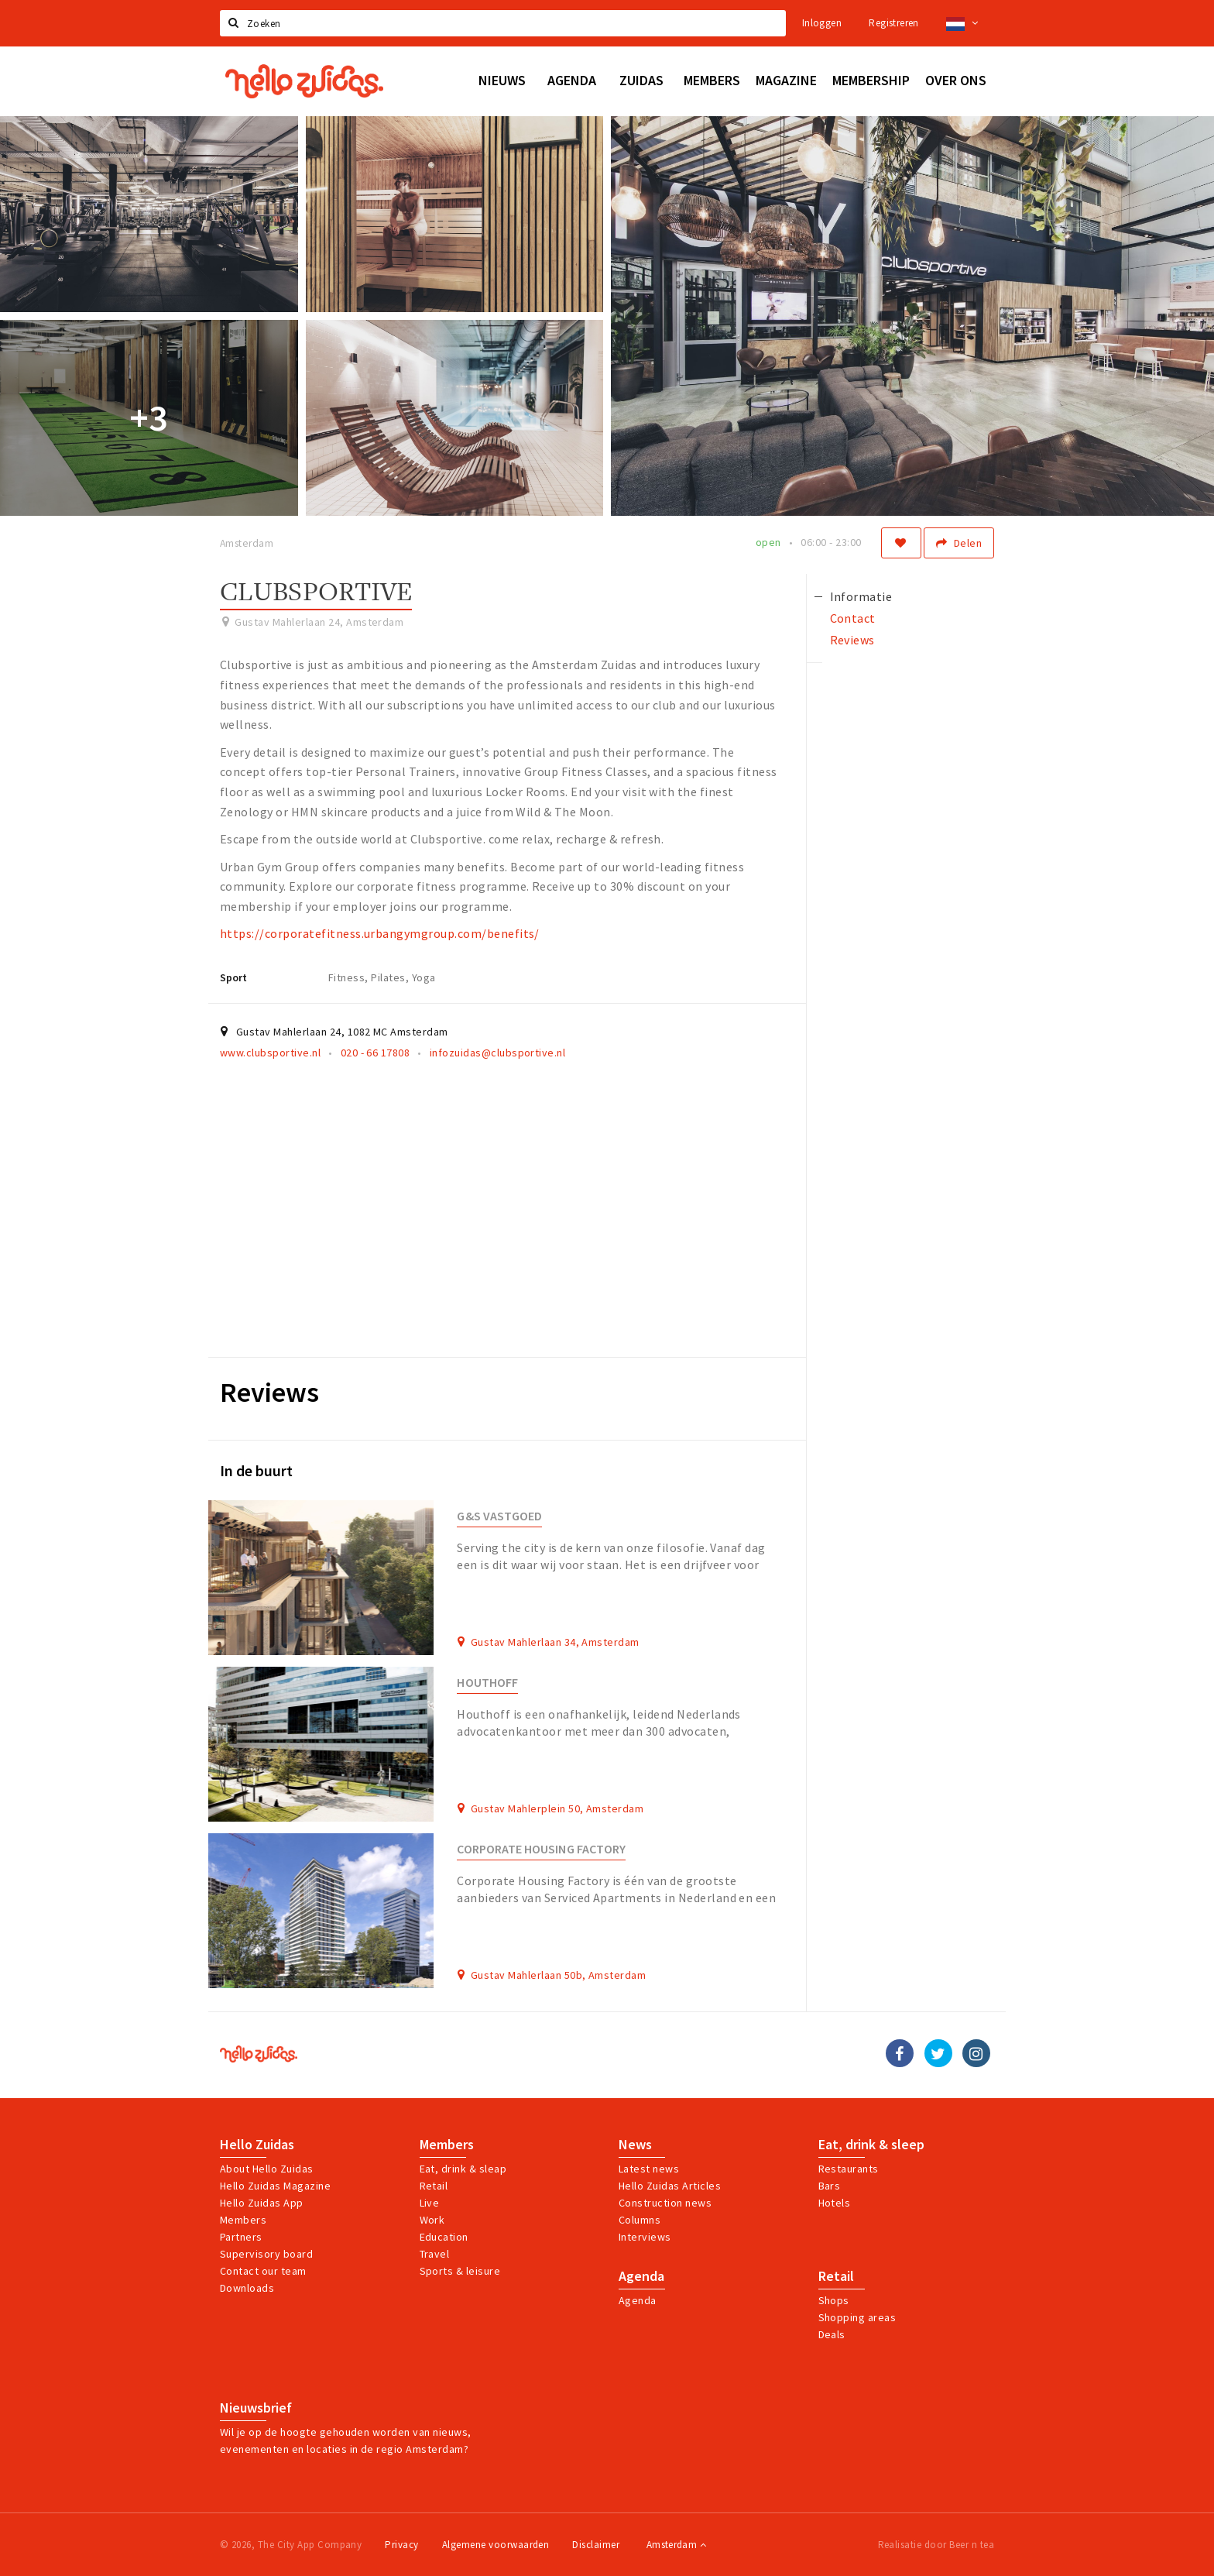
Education (444, 2237)
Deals (831, 2334)
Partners (241, 2237)
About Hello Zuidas (267, 2169)
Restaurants (848, 2169)
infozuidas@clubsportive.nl (497, 1053)
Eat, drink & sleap (463, 2169)
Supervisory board (266, 2254)
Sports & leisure (460, 2271)
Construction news (665, 2203)
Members (243, 2220)
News (635, 2144)
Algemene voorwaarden (496, 2544)
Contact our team (263, 2271)
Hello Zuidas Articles (670, 2186)
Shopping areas (857, 2317)
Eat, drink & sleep (871, 2144)
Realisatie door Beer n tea (936, 2544)
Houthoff (487, 1682)
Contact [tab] (853, 618)
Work (432, 2220)
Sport (233, 977)
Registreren (893, 22)
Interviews (645, 2237)
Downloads (247, 2288)
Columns (639, 2220)
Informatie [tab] (861, 596)
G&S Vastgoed (499, 1516)
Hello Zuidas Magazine (275, 2186)
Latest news (649, 2169)
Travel (435, 2254)
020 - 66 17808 (375, 1053)
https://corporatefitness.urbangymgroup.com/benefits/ (380, 933)
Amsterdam (676, 2544)
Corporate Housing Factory (541, 1849)
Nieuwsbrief (256, 2408)
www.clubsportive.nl (270, 1053)
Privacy (401, 2544)
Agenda (641, 2276)
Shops (833, 2300)
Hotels (834, 2203)
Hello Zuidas (257, 2144)
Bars (829, 2186)
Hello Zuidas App (262, 2203)
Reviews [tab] (852, 639)
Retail (434, 2186)
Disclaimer (595, 2544)
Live (430, 2203)
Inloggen (822, 22)
